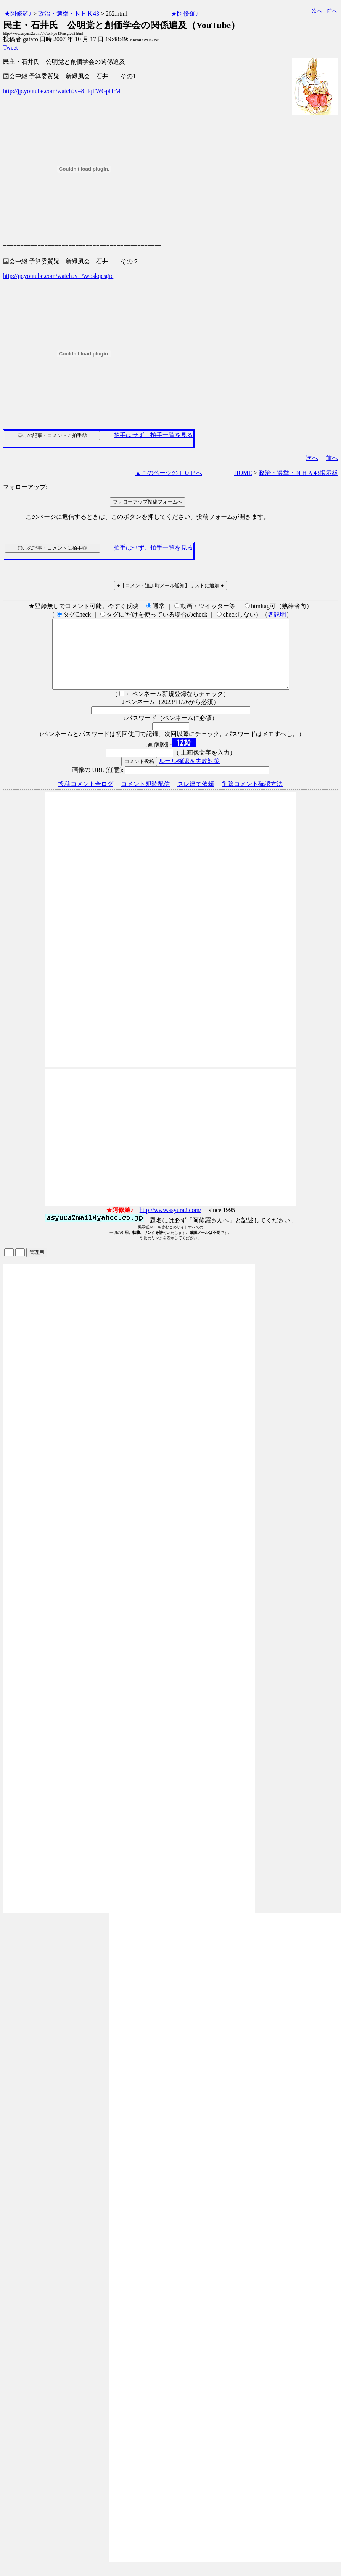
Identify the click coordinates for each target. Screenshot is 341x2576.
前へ (332, 11)
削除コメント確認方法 (252, 797)
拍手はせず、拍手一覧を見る (153, 435)
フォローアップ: (25, 487)
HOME (243, 473)
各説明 (277, 614)
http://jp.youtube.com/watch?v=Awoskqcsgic (58, 276)
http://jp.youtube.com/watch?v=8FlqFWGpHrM (62, 91)
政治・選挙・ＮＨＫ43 (68, 13)
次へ (317, 11)
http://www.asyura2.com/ (170, 1223)
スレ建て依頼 (195, 797)
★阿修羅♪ (18, 13)
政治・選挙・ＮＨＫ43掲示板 (298, 473)
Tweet (10, 47)
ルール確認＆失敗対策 (189, 775)
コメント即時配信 (145, 797)
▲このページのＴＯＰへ (168, 473)
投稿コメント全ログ (85, 797)
